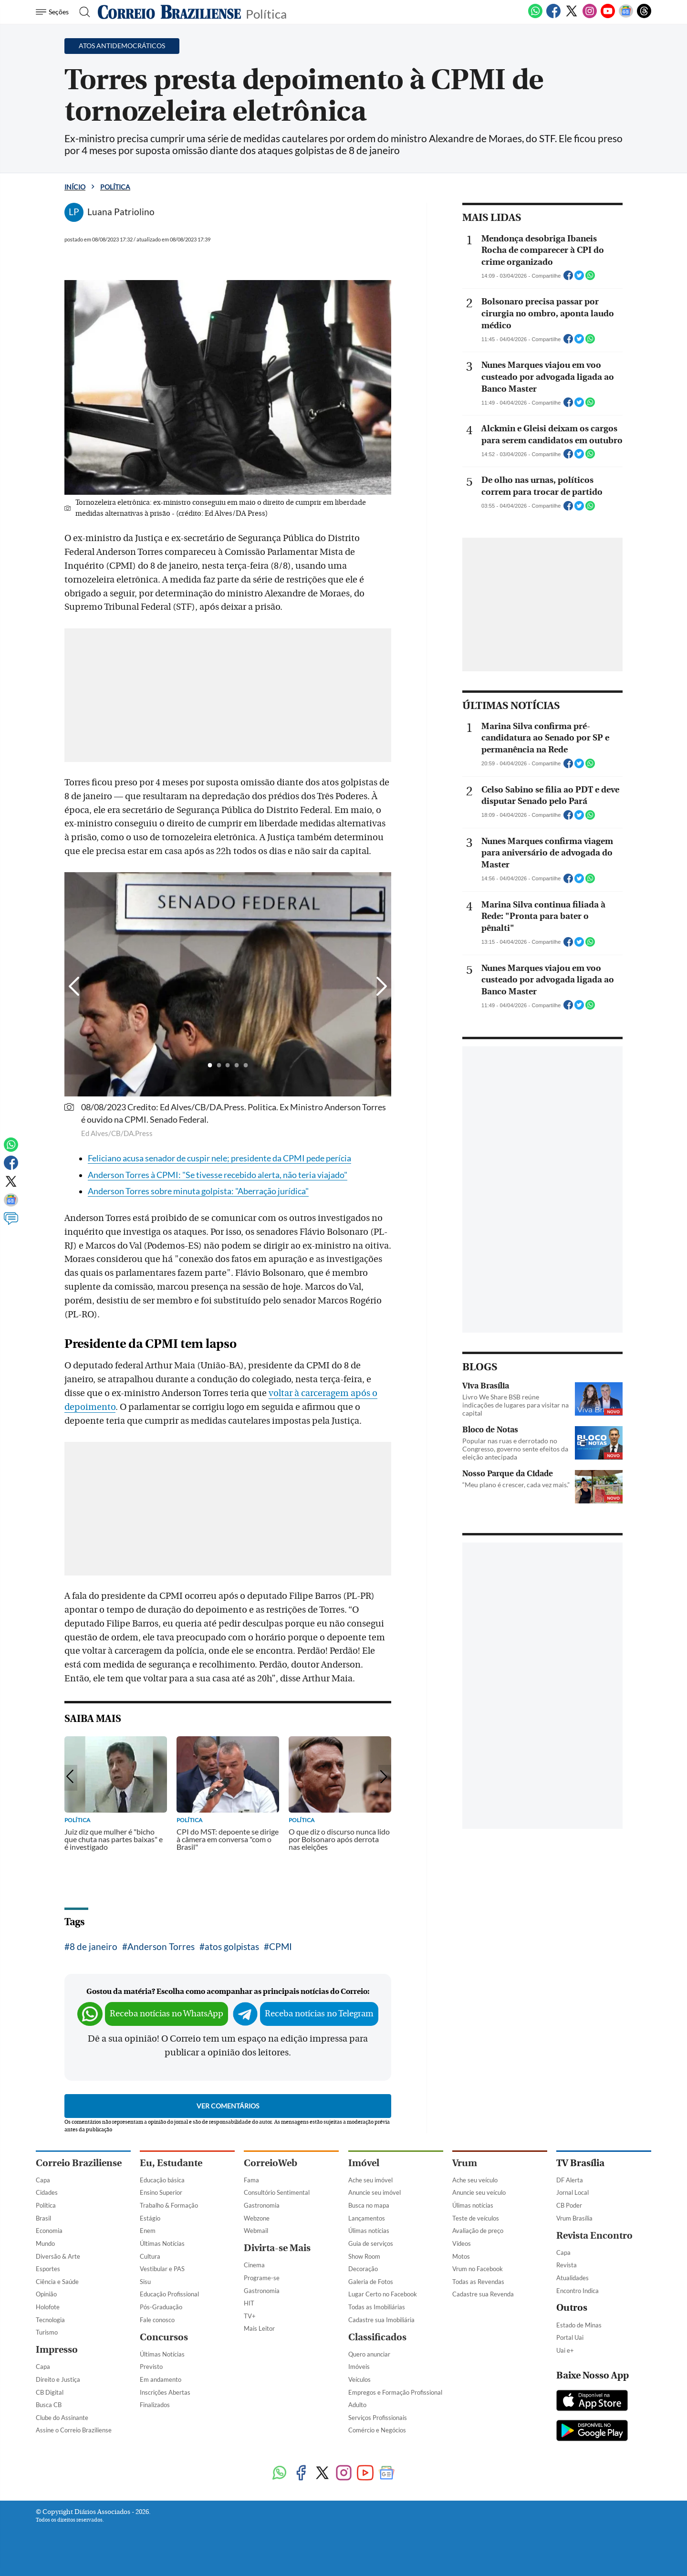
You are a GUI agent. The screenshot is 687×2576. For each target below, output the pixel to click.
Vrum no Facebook (477, 2269)
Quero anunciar (369, 2354)
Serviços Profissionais (377, 2417)
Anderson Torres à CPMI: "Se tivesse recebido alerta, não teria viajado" (217, 1175)
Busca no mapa (368, 2205)
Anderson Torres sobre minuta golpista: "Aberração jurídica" (198, 1191)
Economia (49, 2230)
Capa (43, 2180)
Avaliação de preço (477, 2230)
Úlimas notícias (368, 2230)
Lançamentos (366, 2218)
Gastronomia (262, 2205)
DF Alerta (569, 2180)
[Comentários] (11, 1223)
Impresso (57, 2349)
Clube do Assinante (62, 2417)
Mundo (45, 2243)
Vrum (464, 2163)
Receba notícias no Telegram (319, 2014)
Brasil (43, 2218)
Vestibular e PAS (162, 2269)
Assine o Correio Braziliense (74, 2430)
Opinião (46, 2294)
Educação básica (162, 2180)
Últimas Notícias (162, 2243)
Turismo (47, 2332)
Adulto (357, 2405)
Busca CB (49, 2405)
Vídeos (461, 2243)
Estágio (150, 2218)
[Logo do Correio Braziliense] (169, 11)
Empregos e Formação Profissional (395, 2392)
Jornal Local (572, 2192)
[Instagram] (590, 16)
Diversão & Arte (58, 2256)
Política (266, 13)
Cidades (47, 2192)
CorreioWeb (270, 2163)
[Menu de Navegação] (54, 12)
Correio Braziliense (79, 2163)
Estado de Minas (579, 2325)
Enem (148, 2230)
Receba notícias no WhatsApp (166, 2014)
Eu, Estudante (171, 2163)
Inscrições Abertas (165, 2392)
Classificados (377, 2337)
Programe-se (262, 2278)
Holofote (48, 2307)
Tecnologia (50, 2320)
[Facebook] (553, 16)
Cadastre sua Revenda (483, 2294)
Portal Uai (569, 2337)
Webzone (257, 2218)
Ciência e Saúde (57, 2281)
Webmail (256, 2230)
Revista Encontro (594, 2235)
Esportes (48, 2269)
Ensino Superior (161, 2192)
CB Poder (569, 2205)
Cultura (150, 2256)
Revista (566, 2265)
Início (74, 187)
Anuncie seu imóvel (374, 2192)
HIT (249, 2303)
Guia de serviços (370, 2243)
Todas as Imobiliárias (376, 2307)
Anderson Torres (161, 1946)
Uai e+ (565, 2350)
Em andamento (160, 2379)
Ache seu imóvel (370, 2180)
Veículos (359, 2379)
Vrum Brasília (574, 2218)
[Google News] (626, 16)
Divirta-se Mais (277, 2247)
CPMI (280, 1946)
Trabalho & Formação (169, 2205)
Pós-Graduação (161, 2307)
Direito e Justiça (58, 2379)
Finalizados (155, 2405)
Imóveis (359, 2366)
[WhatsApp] (535, 16)
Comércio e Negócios (377, 2430)
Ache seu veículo (475, 2180)
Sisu (145, 2281)
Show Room (364, 2256)
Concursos (164, 2337)
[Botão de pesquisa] (82, 12)
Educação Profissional (169, 2294)
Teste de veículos (475, 2218)
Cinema (254, 2265)
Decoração (363, 2269)
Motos (461, 2256)
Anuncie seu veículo (479, 2192)
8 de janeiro (93, 1946)
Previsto (151, 2366)
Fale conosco (157, 2320)
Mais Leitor (259, 2328)
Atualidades (572, 2278)
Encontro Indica (577, 2290)
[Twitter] (571, 16)
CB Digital (49, 2392)
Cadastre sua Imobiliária (381, 2320)
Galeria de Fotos (370, 2281)
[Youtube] (608, 16)
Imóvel (363, 2163)
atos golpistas (232, 1946)
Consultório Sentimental (277, 2192)
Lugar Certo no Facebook (382, 2294)
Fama (251, 2180)
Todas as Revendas (478, 2281)
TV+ (250, 2316)
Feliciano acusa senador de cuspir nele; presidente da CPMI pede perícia (219, 1158)
